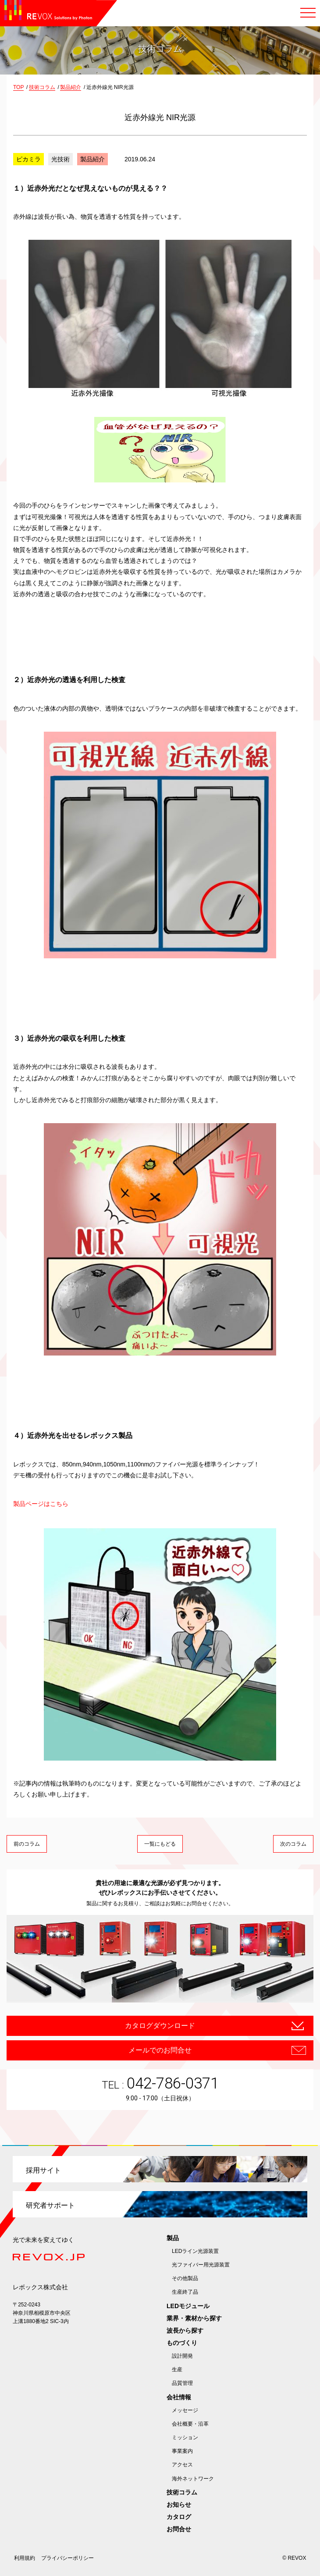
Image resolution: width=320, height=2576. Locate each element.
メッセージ (185, 2410)
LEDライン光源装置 (195, 2251)
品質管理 (182, 2383)
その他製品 (185, 2278)
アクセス (182, 2465)
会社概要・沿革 (190, 2424)
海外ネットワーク (193, 2479)
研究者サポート (50, 2205)
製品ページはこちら (40, 1503)
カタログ (179, 2516)
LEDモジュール (188, 2305)
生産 (177, 2369)
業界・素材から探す (194, 2318)
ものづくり (182, 2342)
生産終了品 (185, 2292)
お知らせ (179, 2504)
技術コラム (182, 2492)
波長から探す (185, 2330)
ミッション (185, 2437)
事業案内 (182, 2451)
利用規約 (24, 2558)
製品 (173, 2238)
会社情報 (179, 2397)
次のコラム (293, 1844)
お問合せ (179, 2529)
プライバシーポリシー (67, 2558)
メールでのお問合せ (160, 2050)
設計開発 (182, 2356)
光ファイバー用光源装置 (201, 2265)
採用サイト (43, 2170)
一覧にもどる (160, 1844)
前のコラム (27, 1844)
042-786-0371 (173, 2083)
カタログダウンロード (160, 2025)
